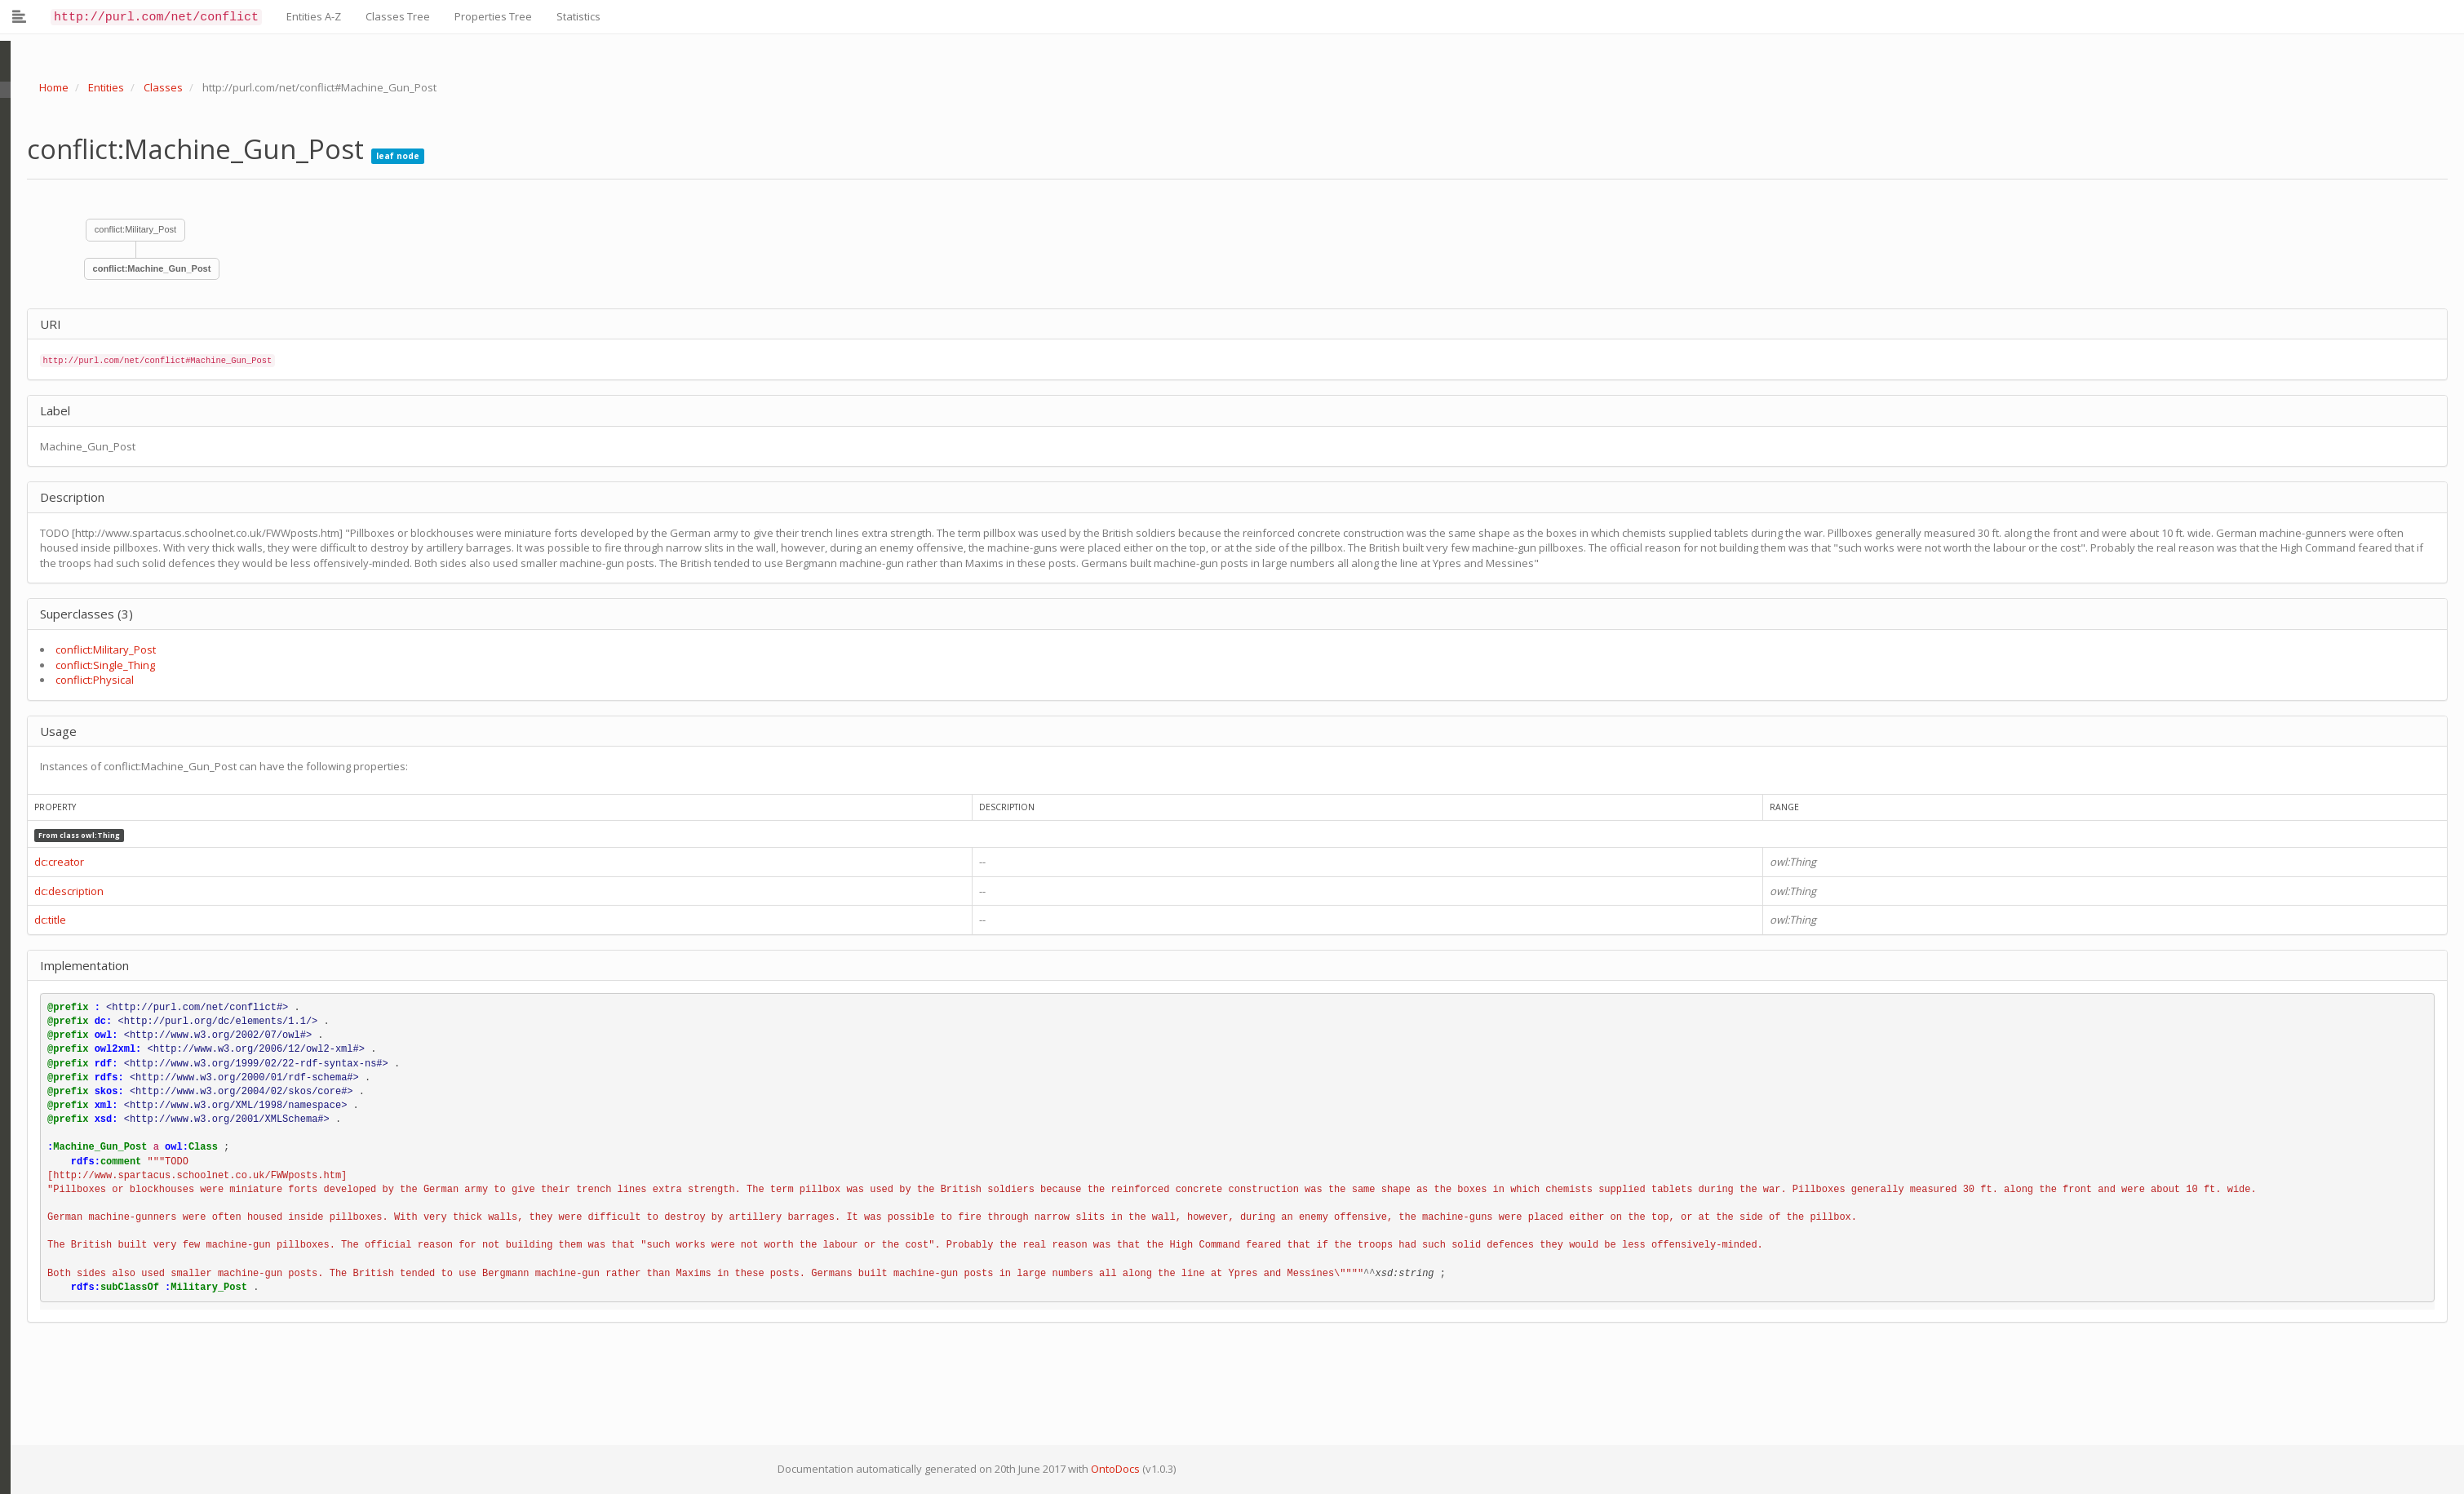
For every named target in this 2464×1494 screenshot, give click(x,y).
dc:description (58, 891)
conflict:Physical (84, 679)
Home (43, 87)
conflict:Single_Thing (94, 665)
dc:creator (48, 861)
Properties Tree (493, 16)
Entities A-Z (313, 16)
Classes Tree (398, 16)
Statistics (578, 16)
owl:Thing (89, 835)
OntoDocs (1104, 1468)
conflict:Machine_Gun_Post (141, 268)
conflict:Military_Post (125, 229)
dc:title (39, 919)
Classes (152, 87)
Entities (95, 87)
